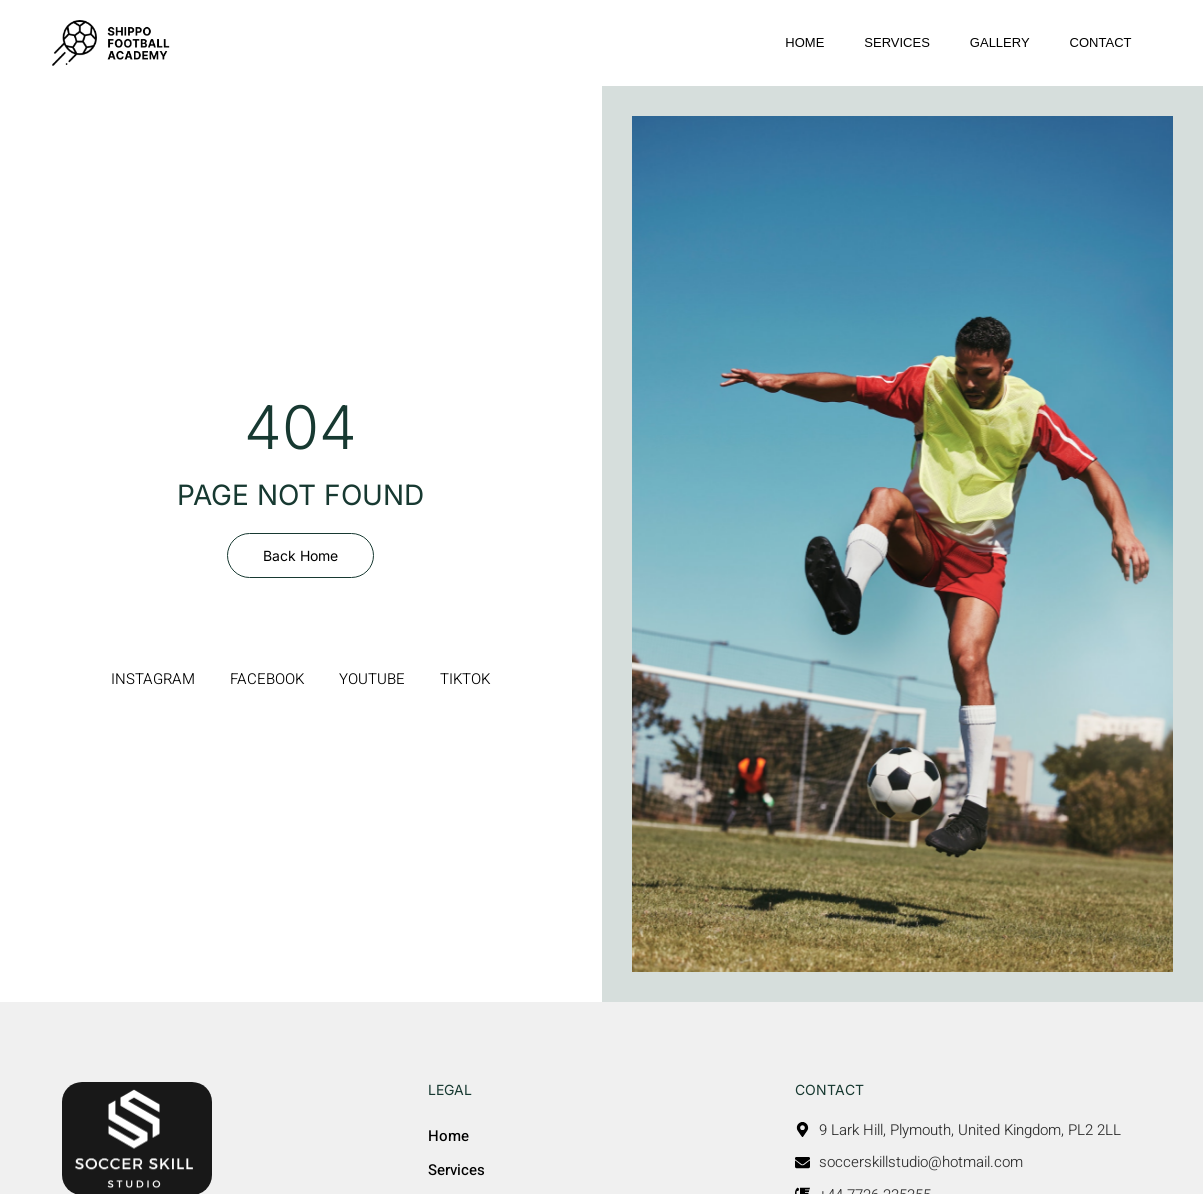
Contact (1101, 42)
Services (897, 42)
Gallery (1000, 42)
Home (804, 42)
